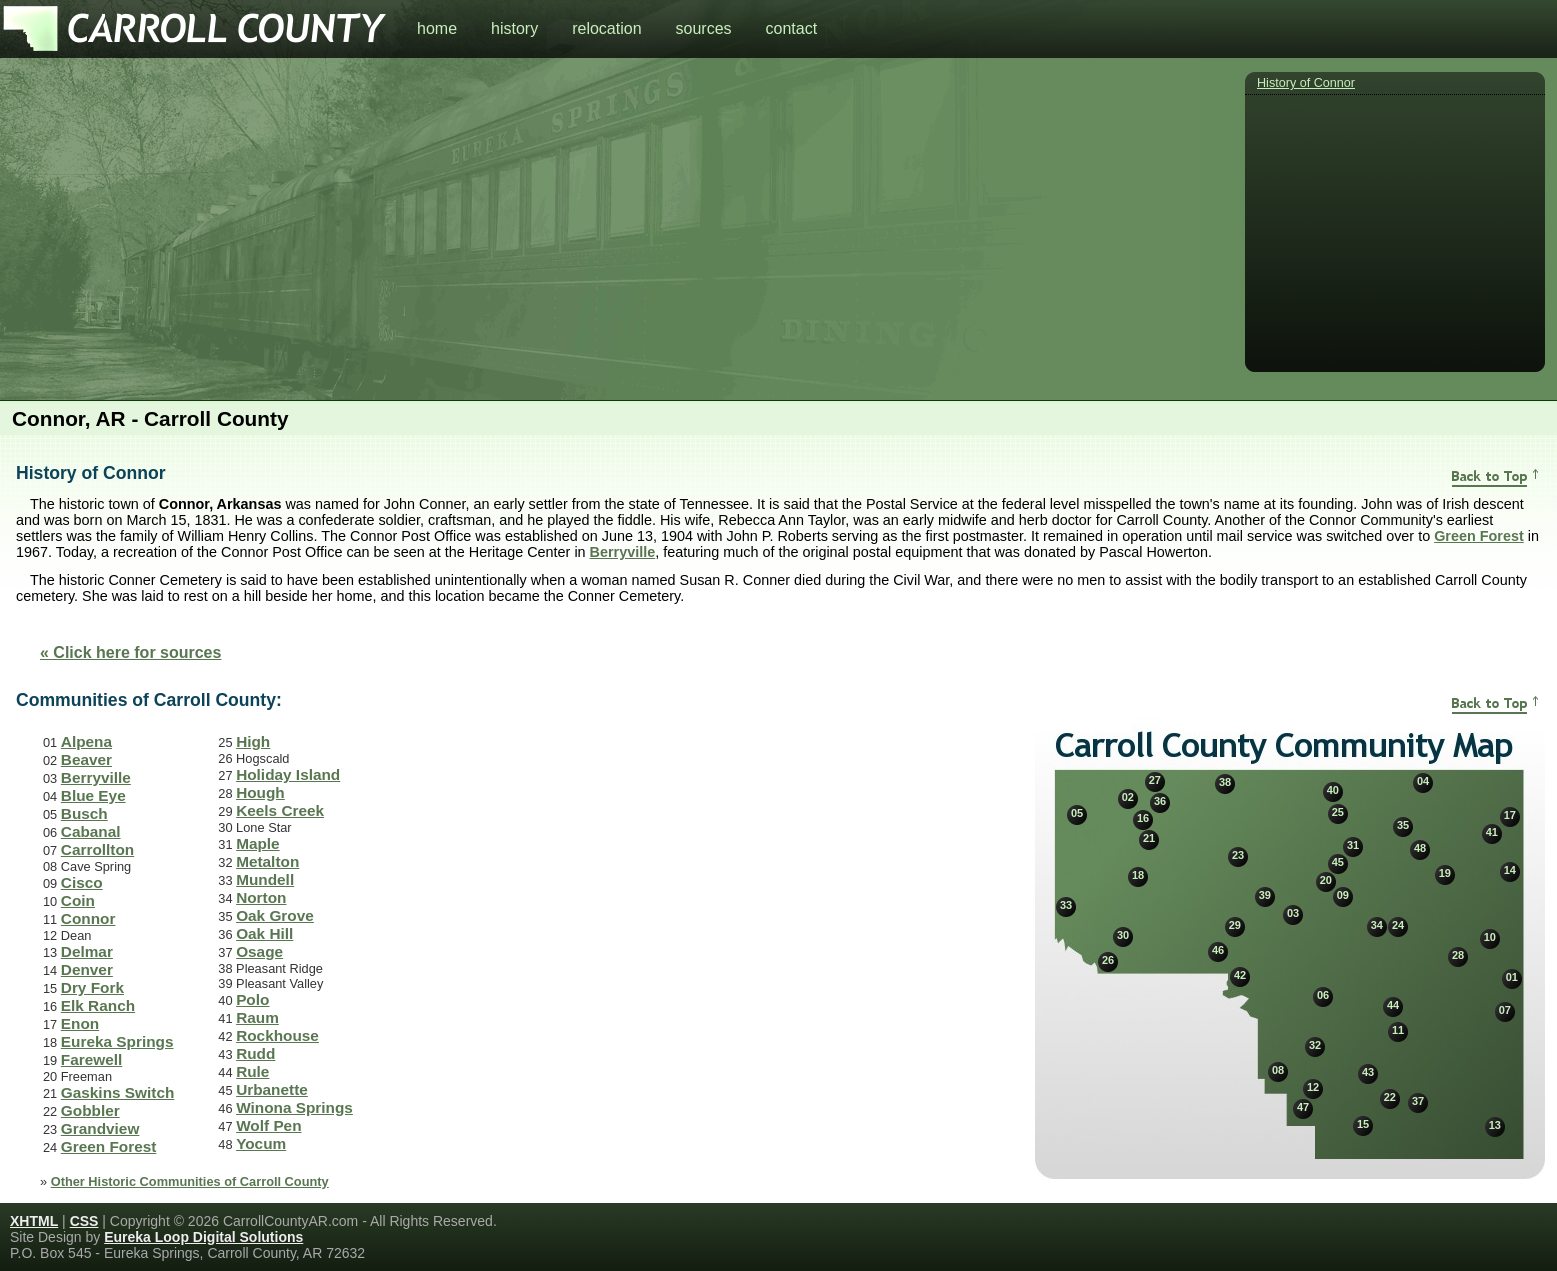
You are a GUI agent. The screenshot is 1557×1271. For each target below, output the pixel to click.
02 (1128, 797)
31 (1353, 845)
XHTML (34, 1221)
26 (1108, 960)
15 (1363, 1124)
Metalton (267, 861)
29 (1235, 925)
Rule (252, 1071)
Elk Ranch (98, 1005)
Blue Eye (93, 795)
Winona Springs (294, 1107)
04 (1423, 781)
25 (1338, 812)
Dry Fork (92, 987)
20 (1326, 880)
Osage (259, 951)
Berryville (623, 552)
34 (1377, 925)
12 (1313, 1087)
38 (1225, 782)
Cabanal (91, 831)
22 (1390, 1097)
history (514, 28)
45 (1338, 862)
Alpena (86, 741)
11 (1398, 1030)
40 (1333, 790)
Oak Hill (264, 933)
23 (1238, 855)
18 (1138, 875)
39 (1265, 895)
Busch (84, 813)
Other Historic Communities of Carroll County (190, 1181)
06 (1323, 995)
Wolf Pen (268, 1125)
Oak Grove (275, 915)
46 (1218, 950)
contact (792, 28)
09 (1343, 895)
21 (1149, 838)
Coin (78, 900)
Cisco (82, 882)
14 (1510, 870)
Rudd (255, 1053)
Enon (80, 1023)
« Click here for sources (130, 652)
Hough (260, 792)
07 (1505, 1010)
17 (1510, 815)
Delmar (87, 951)
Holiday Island (288, 774)
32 (1315, 1045)
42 (1240, 975)
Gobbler (90, 1110)
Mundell (265, 879)
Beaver (86, 759)
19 (1445, 873)
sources (704, 28)
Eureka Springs (117, 1041)
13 (1495, 1125)
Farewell (91, 1059)
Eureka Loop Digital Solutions (203, 1237)
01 (1512, 977)
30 (1123, 935)
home (437, 28)
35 (1403, 825)
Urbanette (272, 1089)
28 (1458, 955)
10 (1490, 937)
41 (1492, 832)
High (253, 741)
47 (1303, 1107)
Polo (252, 999)
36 (1160, 801)
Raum (257, 1017)
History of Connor (1306, 83)
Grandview (100, 1128)
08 (1278, 1070)
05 (1077, 813)
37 (1418, 1101)
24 (1398, 925)
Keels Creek (280, 810)
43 (1368, 1072)
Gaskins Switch (118, 1092)
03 (1293, 913)
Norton (261, 897)
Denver (87, 969)
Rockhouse (277, 1035)
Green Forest (1479, 536)
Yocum (261, 1143)
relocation (606, 28)
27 (1155, 780)
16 (1143, 818)
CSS (84, 1221)
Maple (258, 843)
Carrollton (97, 849)
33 (1066, 905)
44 (1393, 1005)
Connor (88, 918)
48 (1420, 848)
